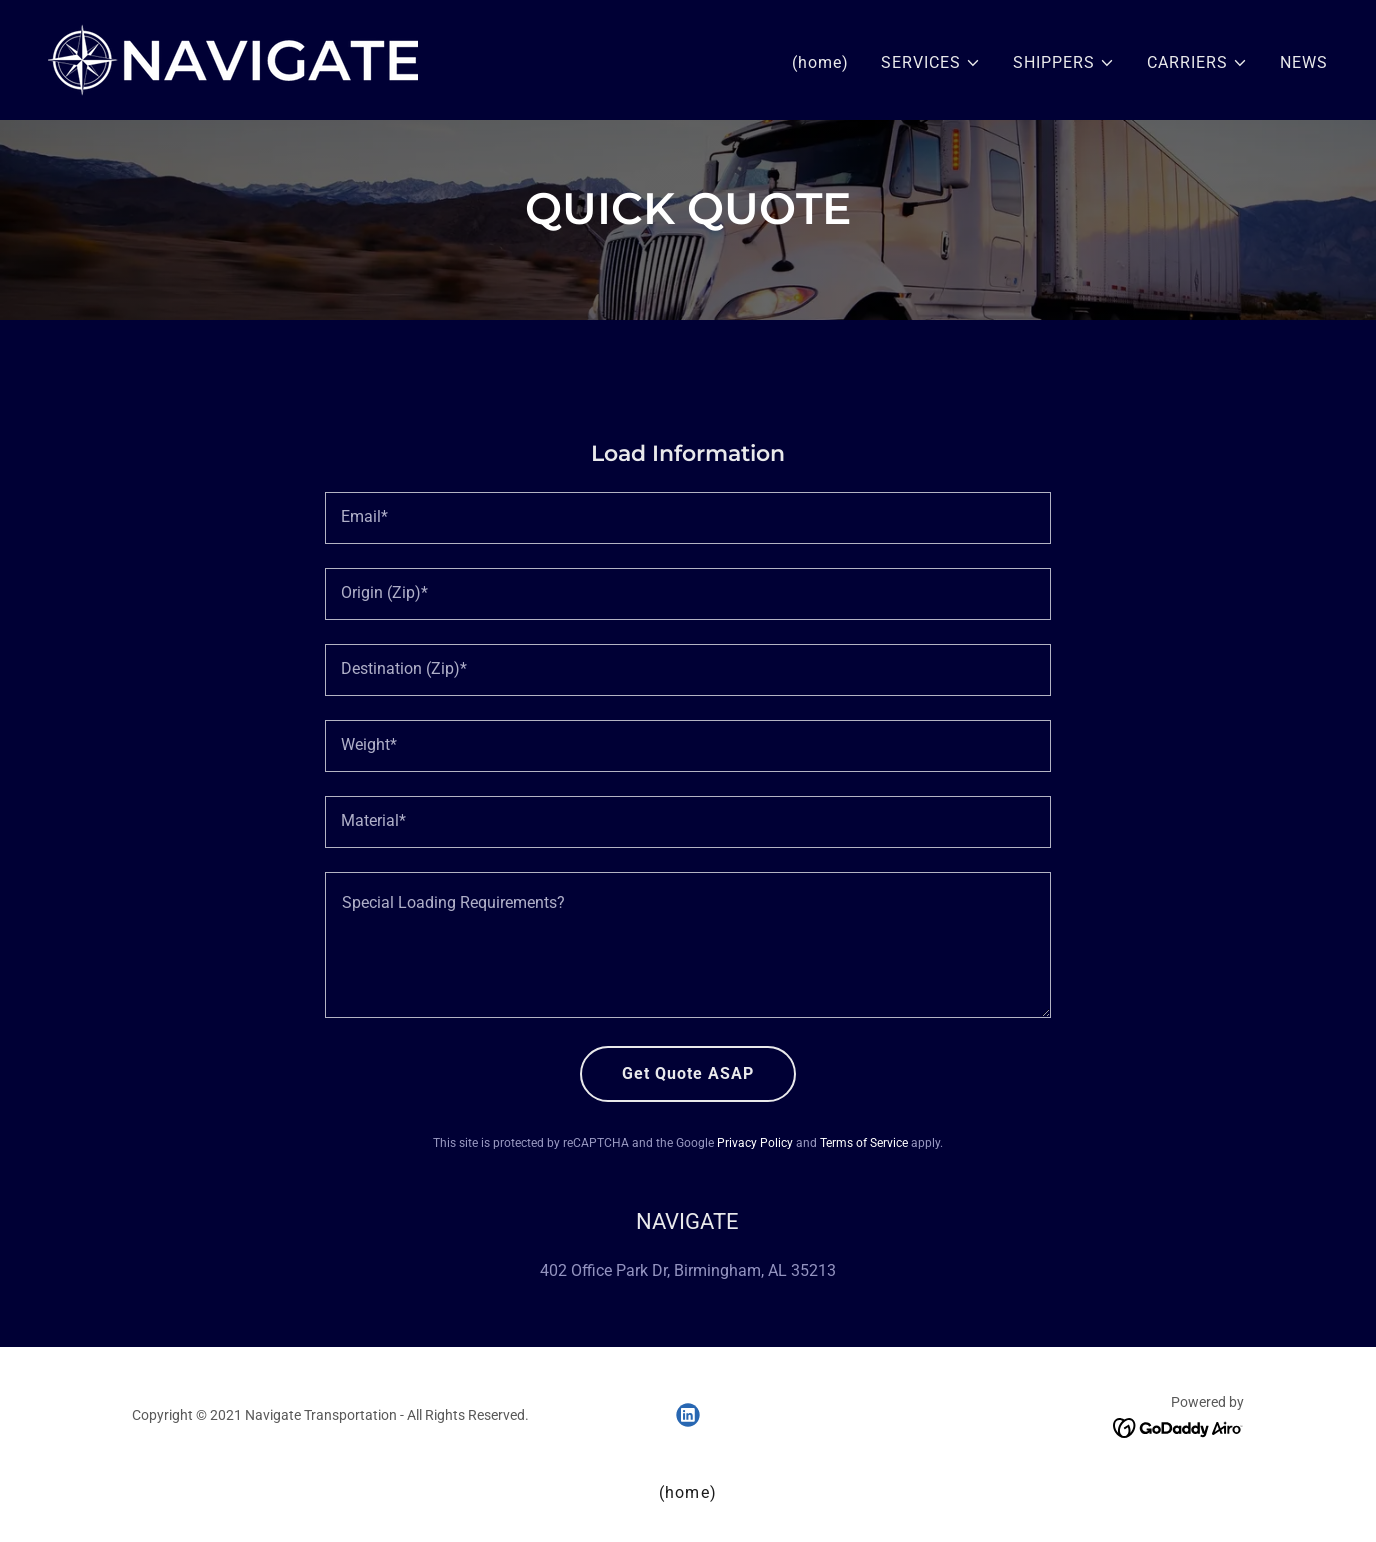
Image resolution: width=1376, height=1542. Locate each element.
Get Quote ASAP (688, 1073)
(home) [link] (820, 62)
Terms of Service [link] (864, 1143)
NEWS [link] (1304, 62)
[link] (233, 58)
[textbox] (687, 518)
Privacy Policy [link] (755, 1143)
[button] (931, 63)
